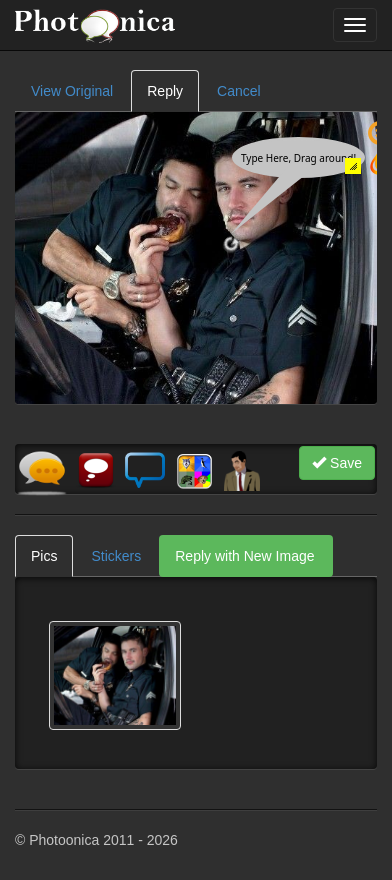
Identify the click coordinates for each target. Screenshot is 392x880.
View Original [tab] (72, 91)
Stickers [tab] (116, 556)
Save (337, 463)
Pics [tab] (44, 556)
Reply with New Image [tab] (244, 556)
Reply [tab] (165, 91)
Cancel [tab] (239, 91)
